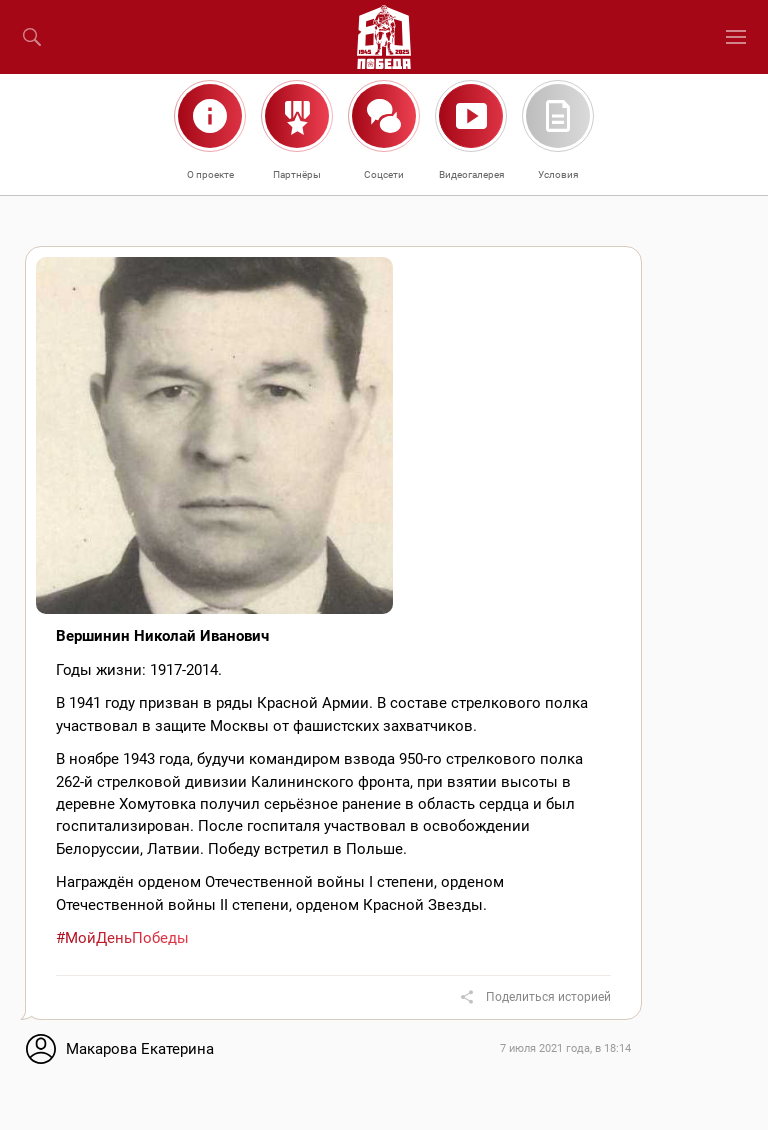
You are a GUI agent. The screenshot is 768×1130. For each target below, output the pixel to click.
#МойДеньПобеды (122, 938)
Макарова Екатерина (140, 1049)
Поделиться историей (548, 997)
